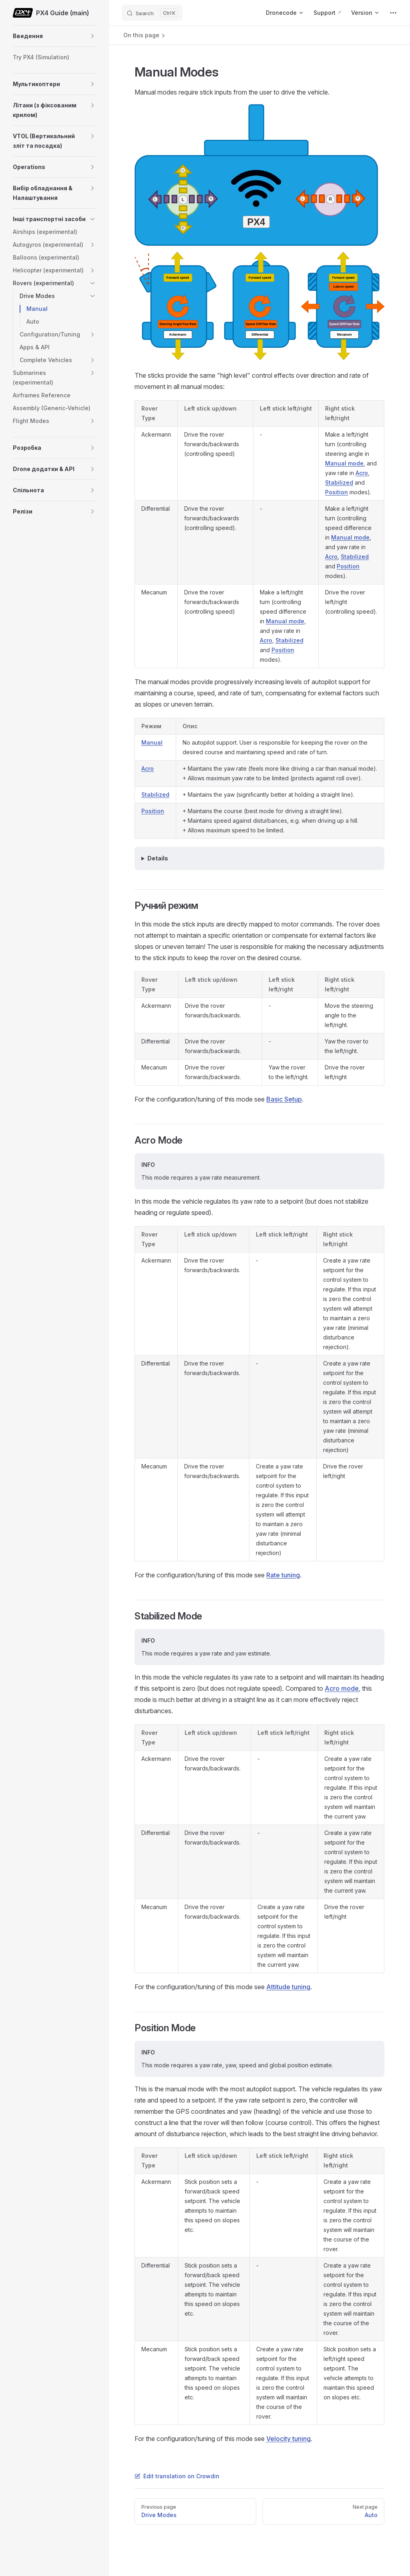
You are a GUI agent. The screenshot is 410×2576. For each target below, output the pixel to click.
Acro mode (342, 1688)
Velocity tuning (288, 2439)
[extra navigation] (393, 13)
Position (336, 492)
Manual (152, 742)
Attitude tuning (288, 1987)
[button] (92, 36)
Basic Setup (284, 1099)
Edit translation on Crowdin (177, 2476)
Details (157, 858)
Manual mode (344, 463)
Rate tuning (283, 1575)
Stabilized (339, 482)
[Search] (152, 13)
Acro (362, 472)
